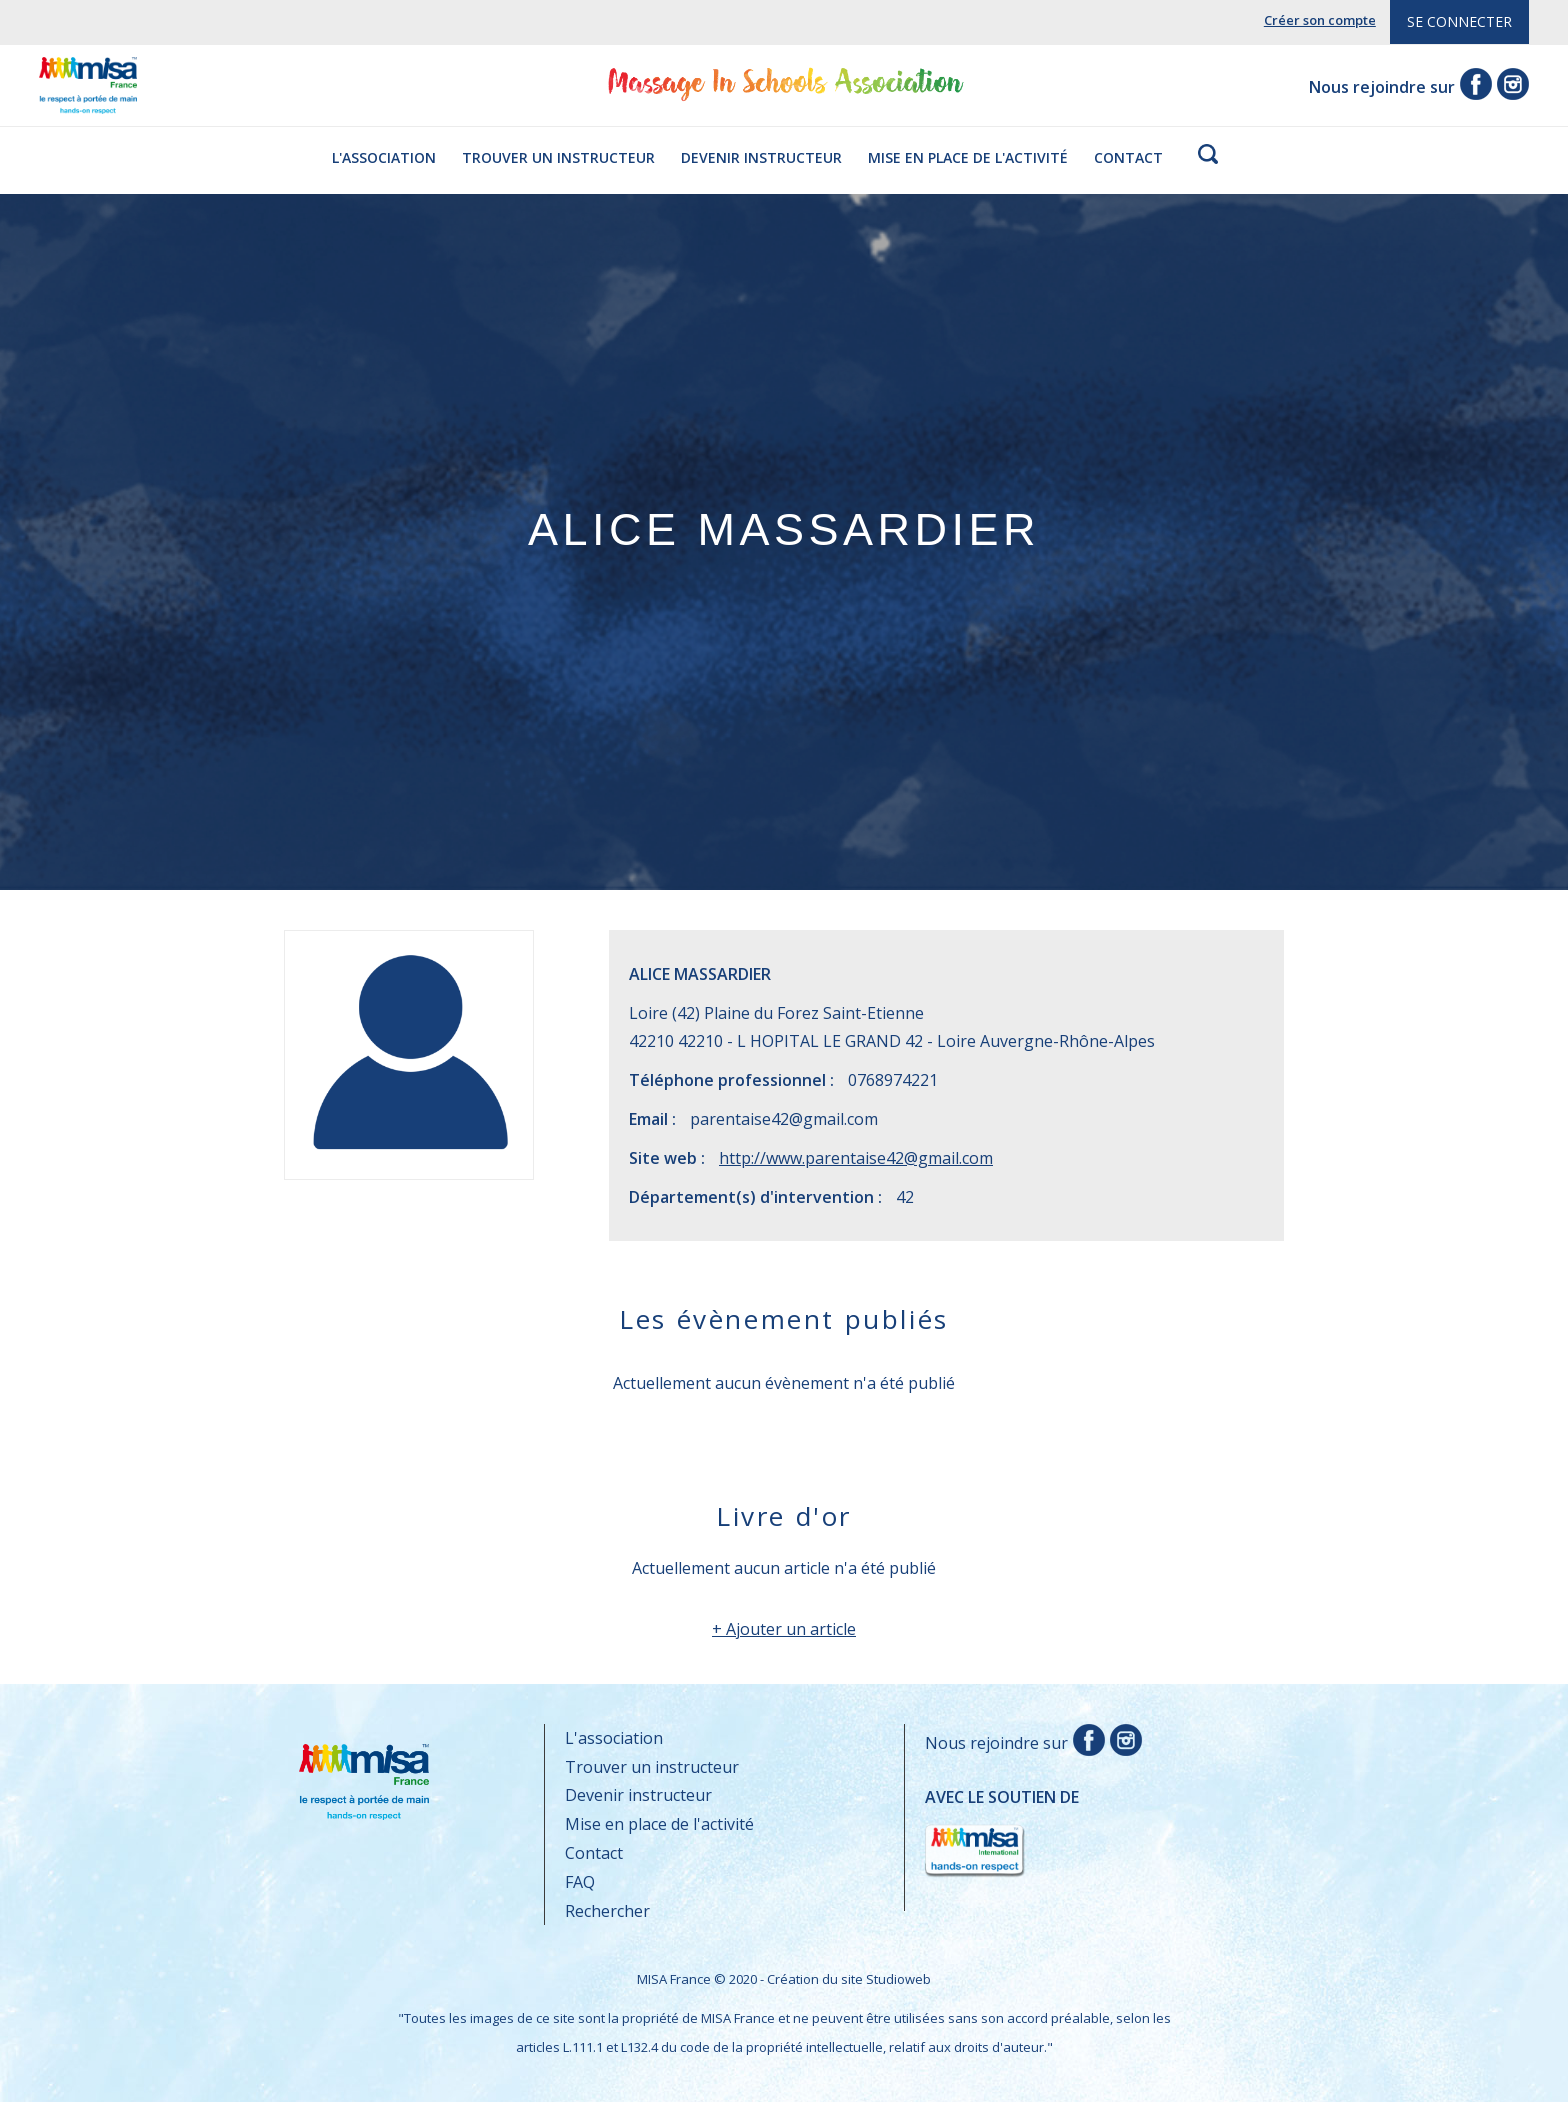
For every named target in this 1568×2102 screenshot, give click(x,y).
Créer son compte (1320, 20)
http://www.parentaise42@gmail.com (856, 1158)
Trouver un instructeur (558, 157)
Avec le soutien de (1002, 1834)
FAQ (580, 1882)
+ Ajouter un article (784, 1629)
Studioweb (898, 1979)
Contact (1128, 157)
